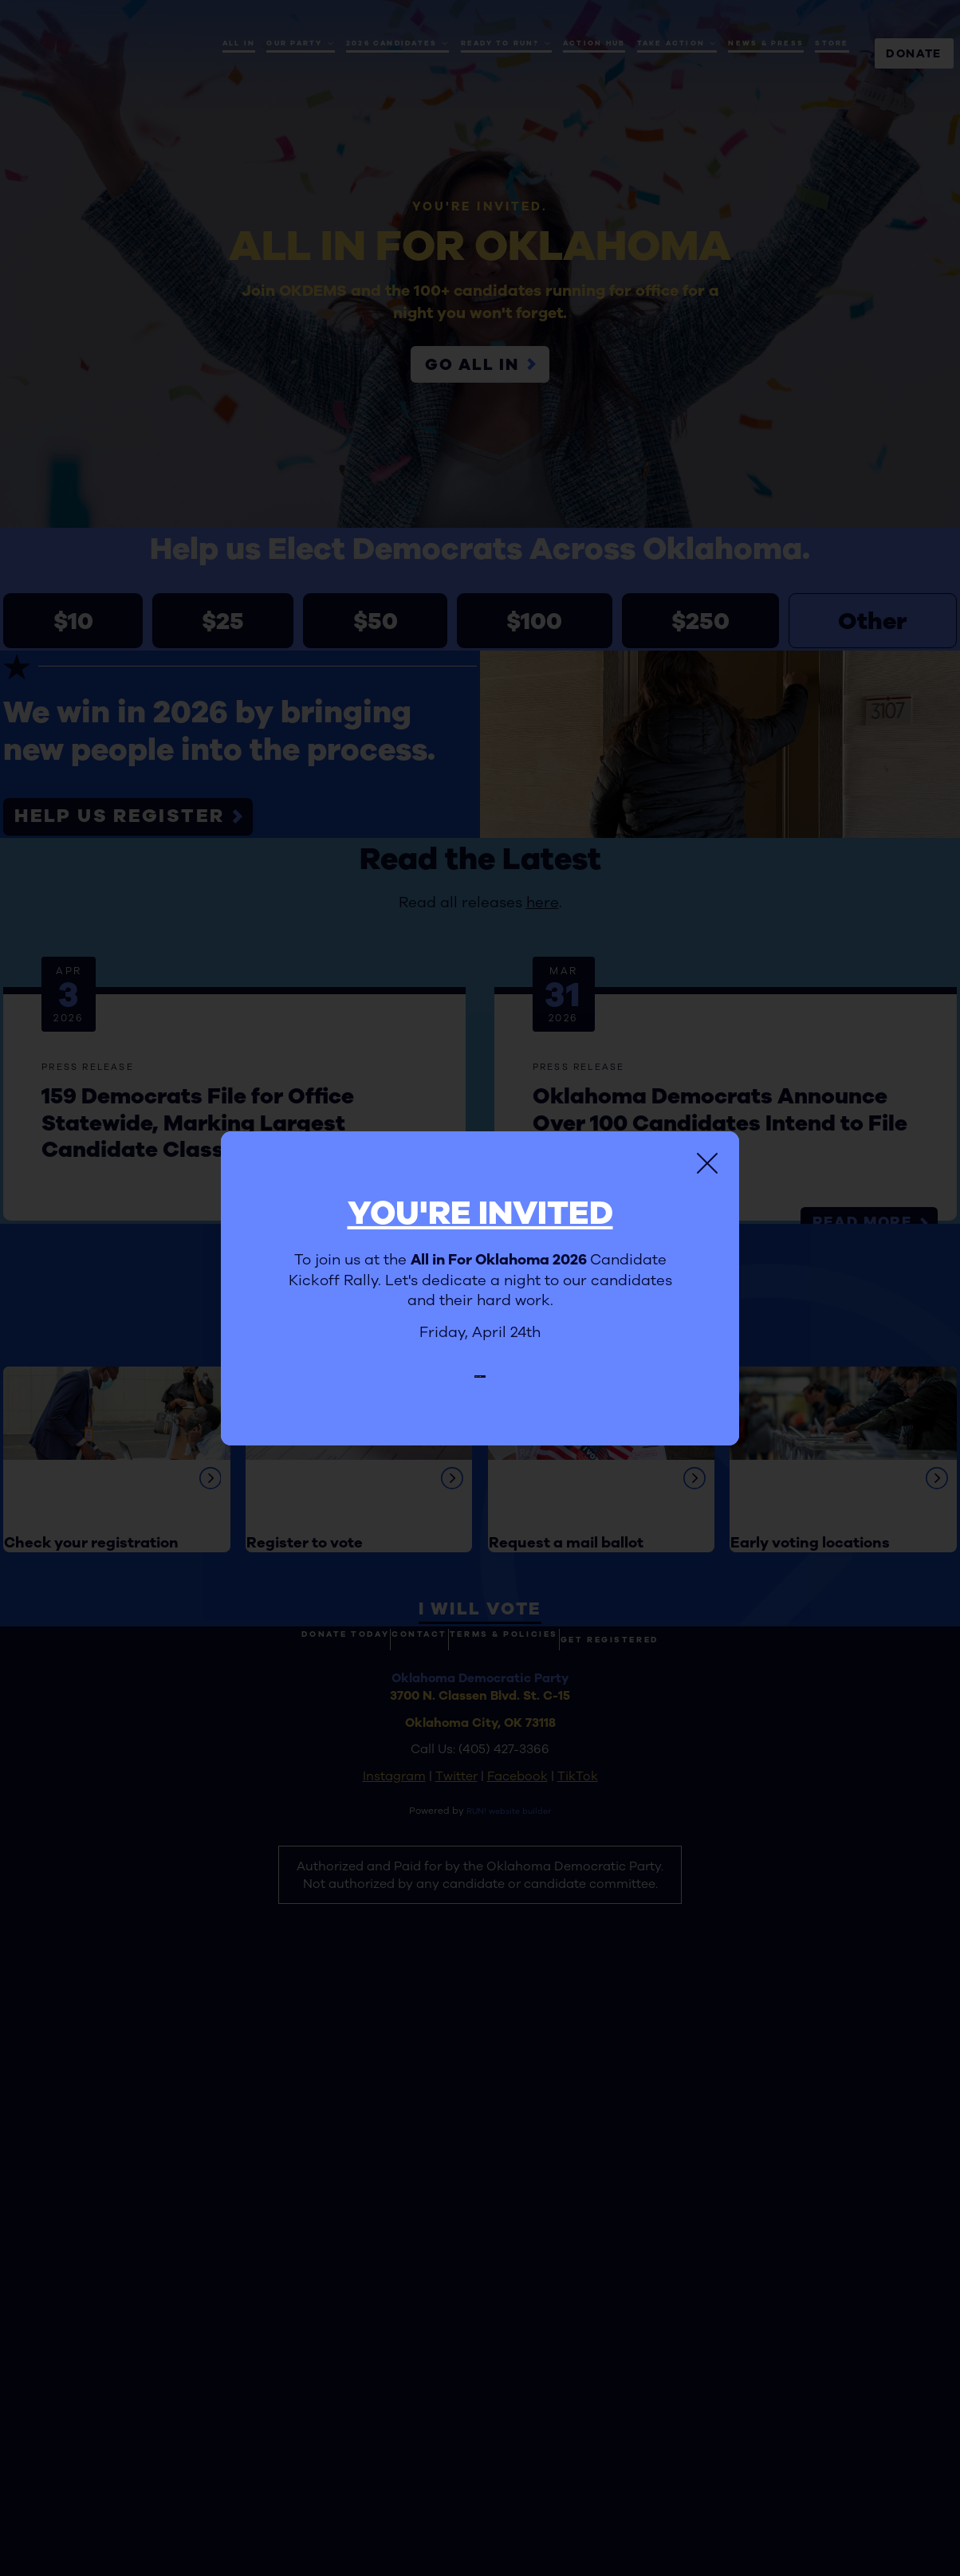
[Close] (707, 1153)
